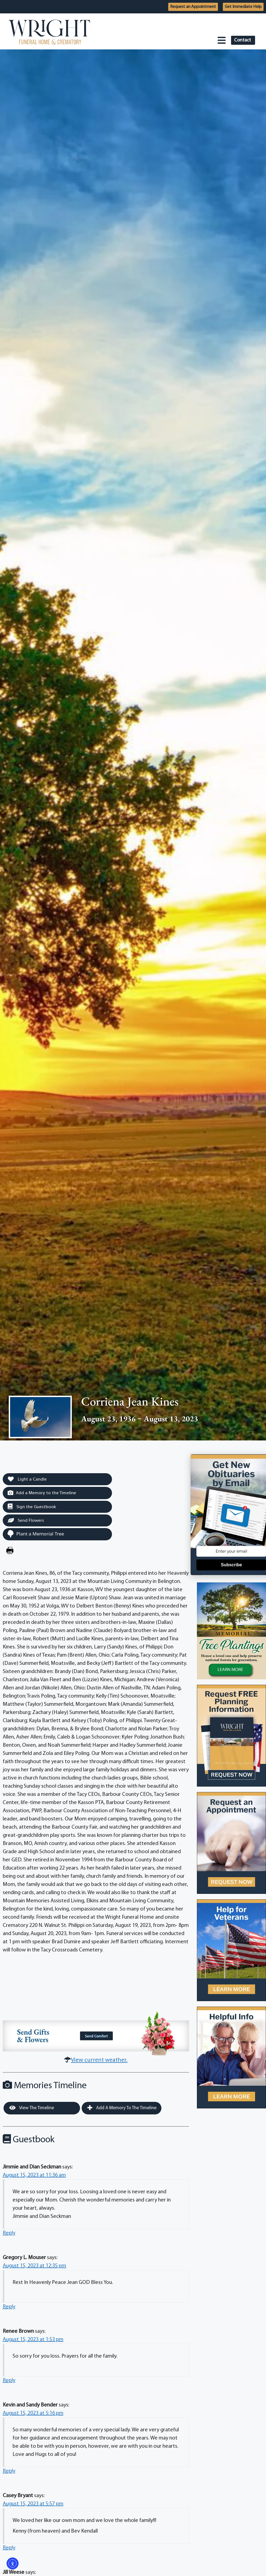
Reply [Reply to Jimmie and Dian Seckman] (9, 2233)
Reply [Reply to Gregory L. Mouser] (9, 2307)
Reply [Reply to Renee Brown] (9, 2381)
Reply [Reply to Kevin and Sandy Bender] (9, 2471)
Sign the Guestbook (32, 1507)
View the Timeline (31, 2108)
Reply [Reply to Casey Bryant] (9, 2548)
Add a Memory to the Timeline (42, 1493)
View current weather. (99, 2060)
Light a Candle (27, 1479)
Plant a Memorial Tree (35, 1534)
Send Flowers (26, 1520)
